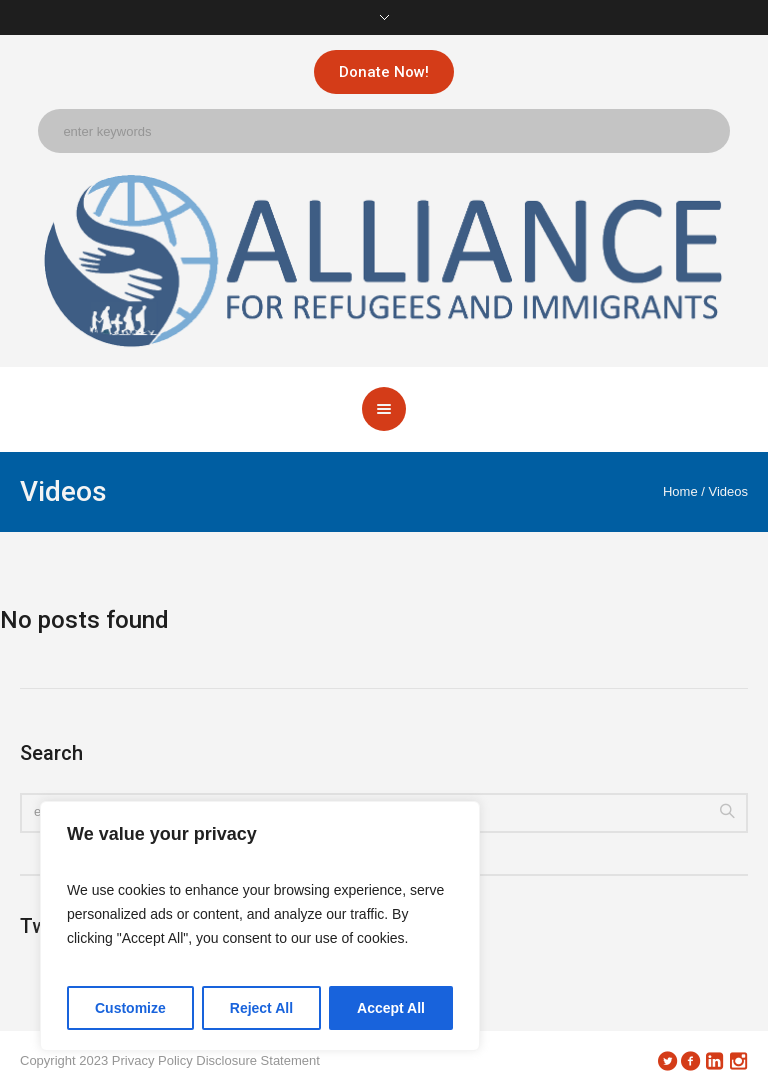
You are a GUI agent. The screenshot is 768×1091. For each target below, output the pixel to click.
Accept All (391, 1008)
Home (680, 491)
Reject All (261, 1008)
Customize (130, 1008)
